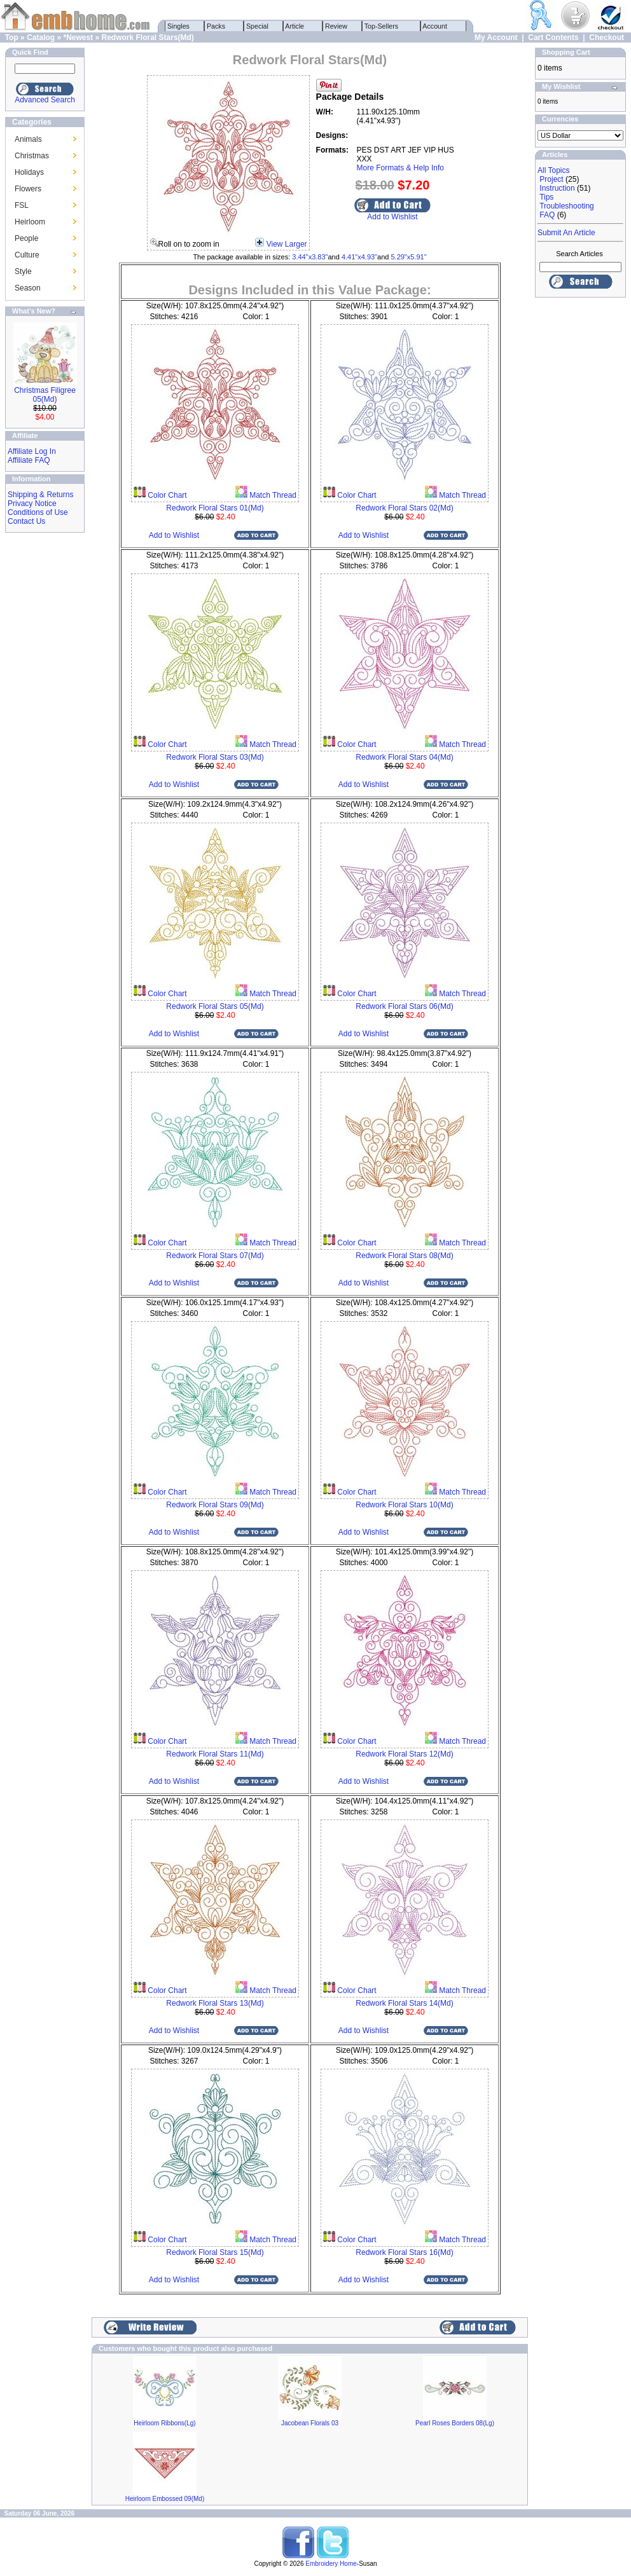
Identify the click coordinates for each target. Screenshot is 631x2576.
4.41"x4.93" (359, 257)
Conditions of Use (38, 512)
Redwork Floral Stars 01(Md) (214, 508)
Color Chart (166, 495)
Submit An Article (566, 232)
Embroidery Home (331, 2563)
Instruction (556, 188)
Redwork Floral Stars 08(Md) (404, 1255)
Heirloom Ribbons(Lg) (164, 2423)
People (26, 238)
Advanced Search (45, 99)
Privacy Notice (32, 503)
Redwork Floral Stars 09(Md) (214, 1504)
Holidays (29, 172)
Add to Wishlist (392, 216)
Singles (178, 26)
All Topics (553, 170)
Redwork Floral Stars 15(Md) (214, 2252)
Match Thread (271, 495)
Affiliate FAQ (29, 460)
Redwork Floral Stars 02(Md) (404, 508)
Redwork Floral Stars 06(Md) (404, 1006)
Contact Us (26, 521)
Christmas (32, 155)
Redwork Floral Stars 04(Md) (404, 757)
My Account (496, 37)
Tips (546, 197)
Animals (28, 139)
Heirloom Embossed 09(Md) (165, 2498)
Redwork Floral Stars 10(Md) (404, 1504)
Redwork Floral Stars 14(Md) (404, 2003)
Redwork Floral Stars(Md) (148, 37)
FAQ (547, 214)
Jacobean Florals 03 (309, 2423)
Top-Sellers (381, 26)
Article (295, 26)
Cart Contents (553, 37)
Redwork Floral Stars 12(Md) (404, 1754)
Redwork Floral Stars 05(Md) (214, 1006)
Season (28, 288)
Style (23, 271)
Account (435, 26)
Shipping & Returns (40, 494)
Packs (216, 26)
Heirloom (30, 221)
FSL (22, 205)
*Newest (78, 37)
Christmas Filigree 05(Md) (45, 395)
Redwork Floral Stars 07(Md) (214, 1255)
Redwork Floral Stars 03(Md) (214, 757)
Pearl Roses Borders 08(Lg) (454, 2423)
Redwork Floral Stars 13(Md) (214, 2003)
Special (257, 26)
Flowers (28, 188)
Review (336, 26)
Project (551, 179)
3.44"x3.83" (310, 257)
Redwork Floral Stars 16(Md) (404, 2252)
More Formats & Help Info (400, 167)
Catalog (41, 37)
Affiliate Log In (32, 451)
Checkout (606, 37)
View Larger (287, 244)
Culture (27, 254)
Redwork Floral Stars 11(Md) (214, 1754)
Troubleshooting (566, 206)
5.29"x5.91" (408, 257)
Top (11, 37)
